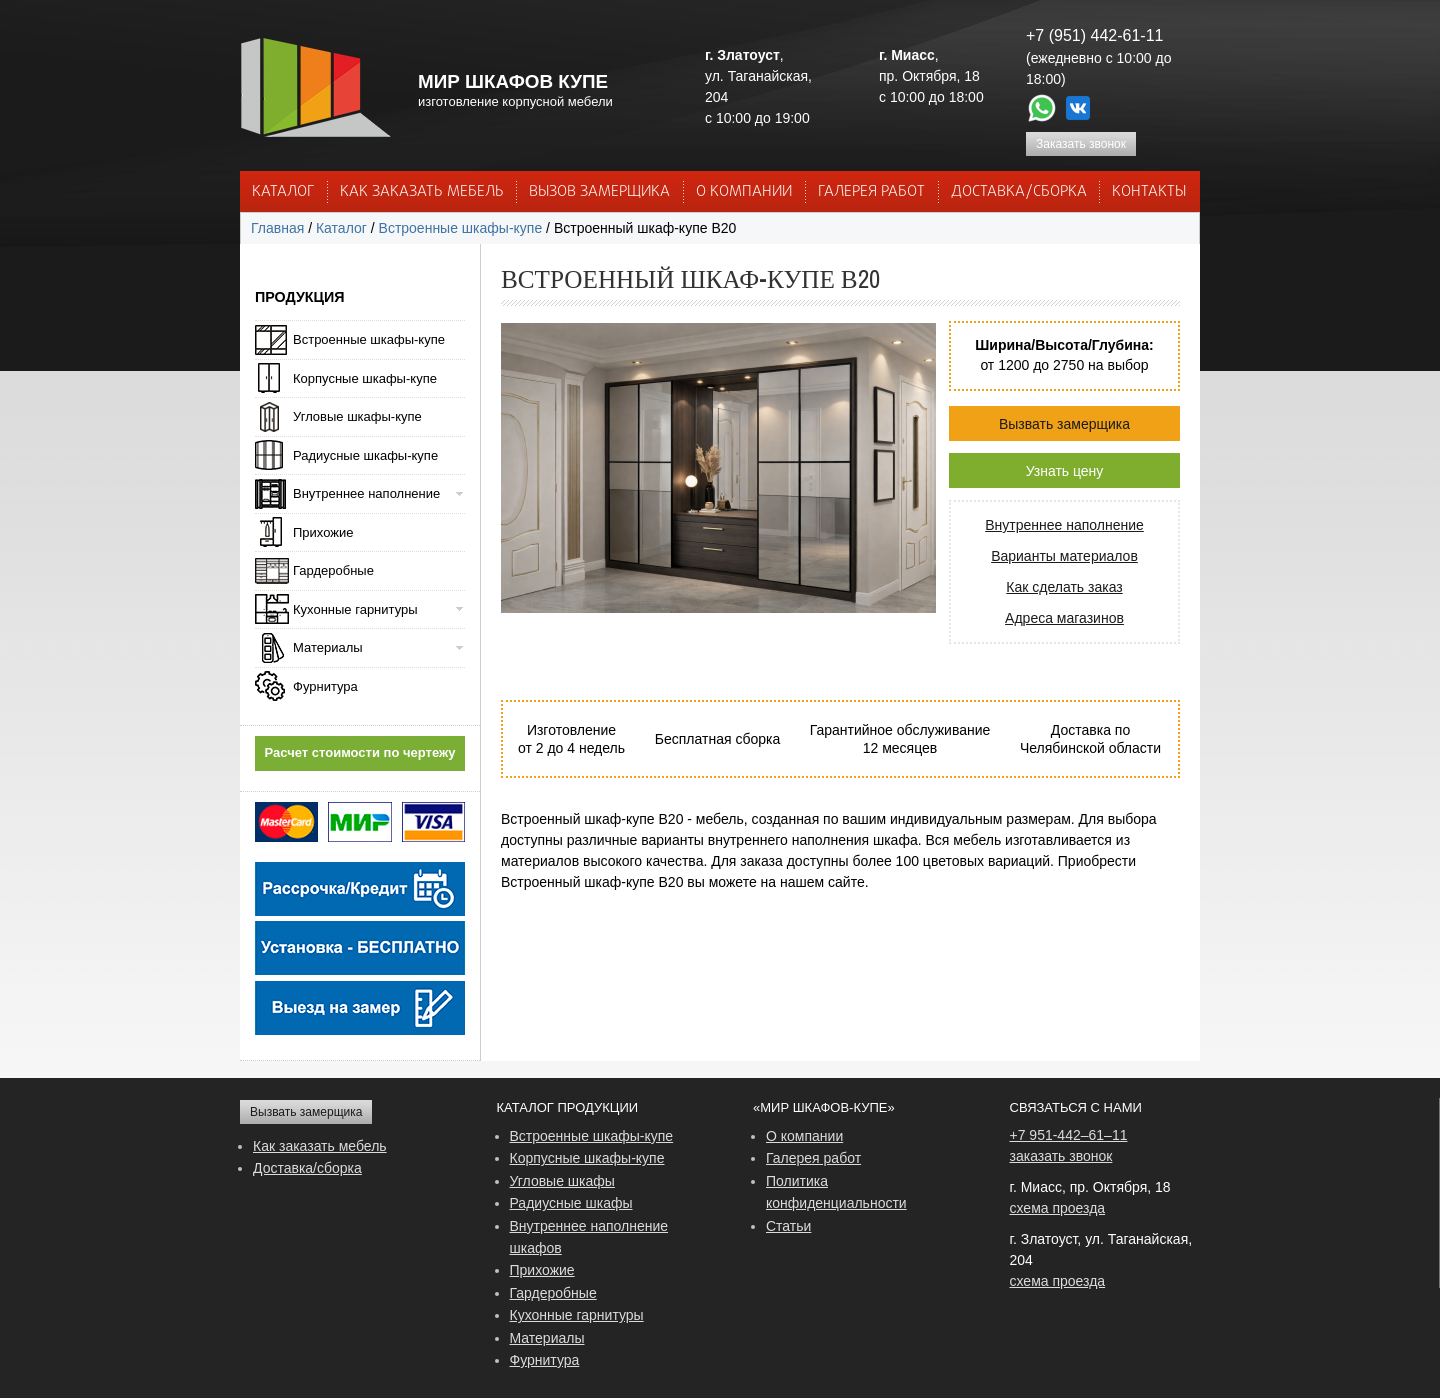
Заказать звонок (1081, 144)
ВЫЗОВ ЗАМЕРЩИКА (599, 192)
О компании (804, 1136)
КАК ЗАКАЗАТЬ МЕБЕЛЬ (422, 192)
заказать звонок (1061, 1156)
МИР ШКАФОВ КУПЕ (513, 81)
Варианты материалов (1064, 556)
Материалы (328, 647)
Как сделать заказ (1064, 587)
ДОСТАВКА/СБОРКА (1019, 192)
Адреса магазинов (1064, 618)
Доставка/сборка (307, 1168)
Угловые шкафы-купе (357, 416)
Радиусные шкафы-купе (365, 455)
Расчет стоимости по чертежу (360, 752)
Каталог (283, 192)
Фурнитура (325, 686)
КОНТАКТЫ (1149, 192)
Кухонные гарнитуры (355, 609)
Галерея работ (871, 192)
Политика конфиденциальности (836, 1192)
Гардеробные (333, 570)
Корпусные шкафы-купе (365, 378)
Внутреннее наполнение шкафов (589, 1237)
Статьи (788, 1226)
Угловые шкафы (562, 1181)
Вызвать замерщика (1064, 424)
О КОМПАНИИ (744, 192)
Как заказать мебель (320, 1146)
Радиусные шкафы (571, 1203)
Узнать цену (1065, 471)
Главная (277, 228)
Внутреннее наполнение (1064, 525)
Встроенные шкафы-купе (461, 228)
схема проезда (1058, 1208)
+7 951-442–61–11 (1069, 1135)
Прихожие (323, 532)
